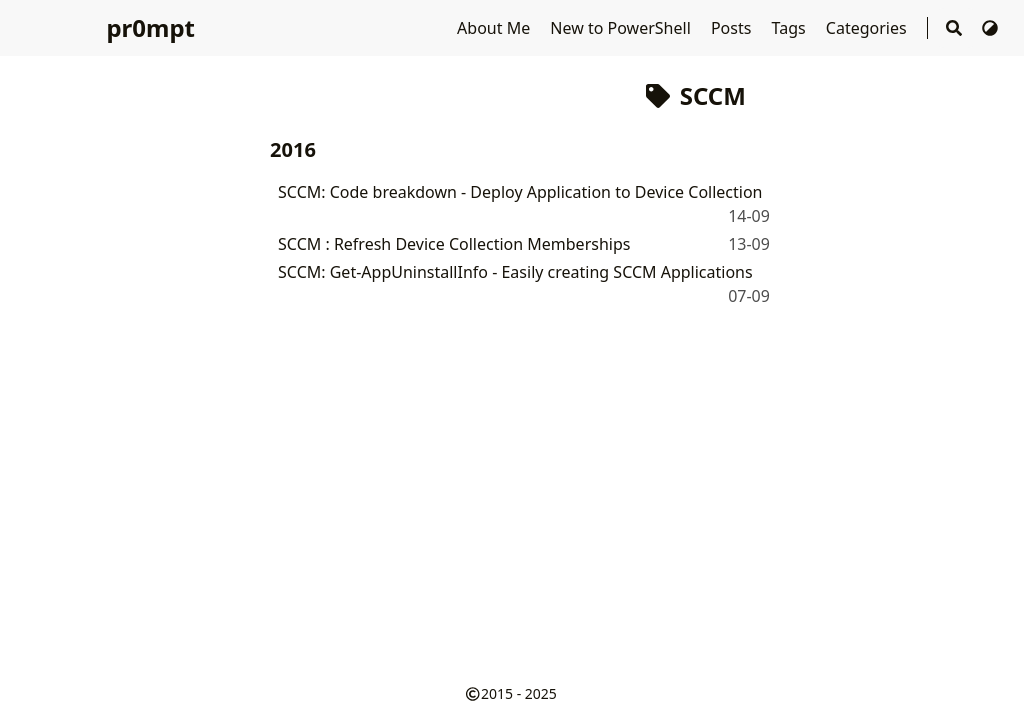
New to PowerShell (622, 28)
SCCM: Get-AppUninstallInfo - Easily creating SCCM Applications (515, 272)
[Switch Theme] (990, 28)
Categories (868, 28)
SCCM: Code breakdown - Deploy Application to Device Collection (520, 192)
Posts (733, 28)
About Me (495, 28)
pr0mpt (150, 27)
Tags (791, 28)
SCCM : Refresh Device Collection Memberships (454, 244)
